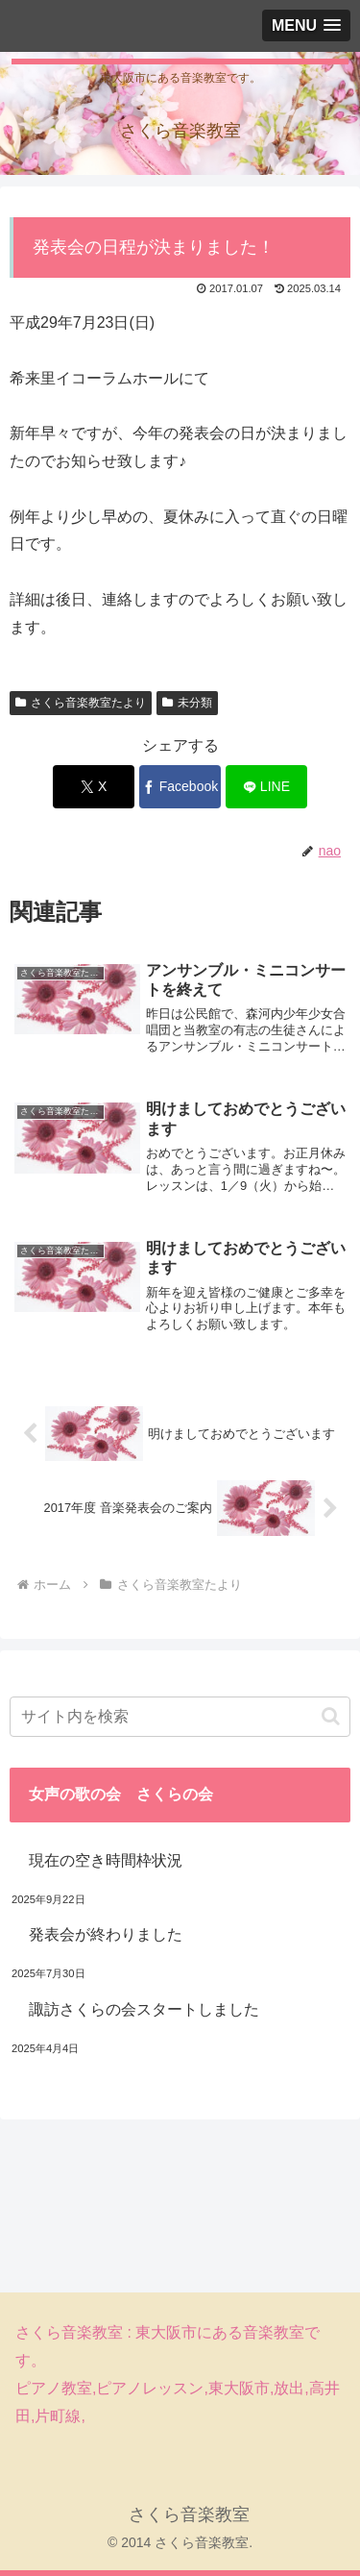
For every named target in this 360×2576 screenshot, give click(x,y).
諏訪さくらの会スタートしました (144, 2009)
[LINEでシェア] (266, 786)
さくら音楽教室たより (80, 702)
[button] (331, 1716)
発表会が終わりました (105, 1934)
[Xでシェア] (93, 786)
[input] (180, 1717)
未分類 (187, 702)
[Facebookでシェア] (180, 786)
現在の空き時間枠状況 (105, 1860)
